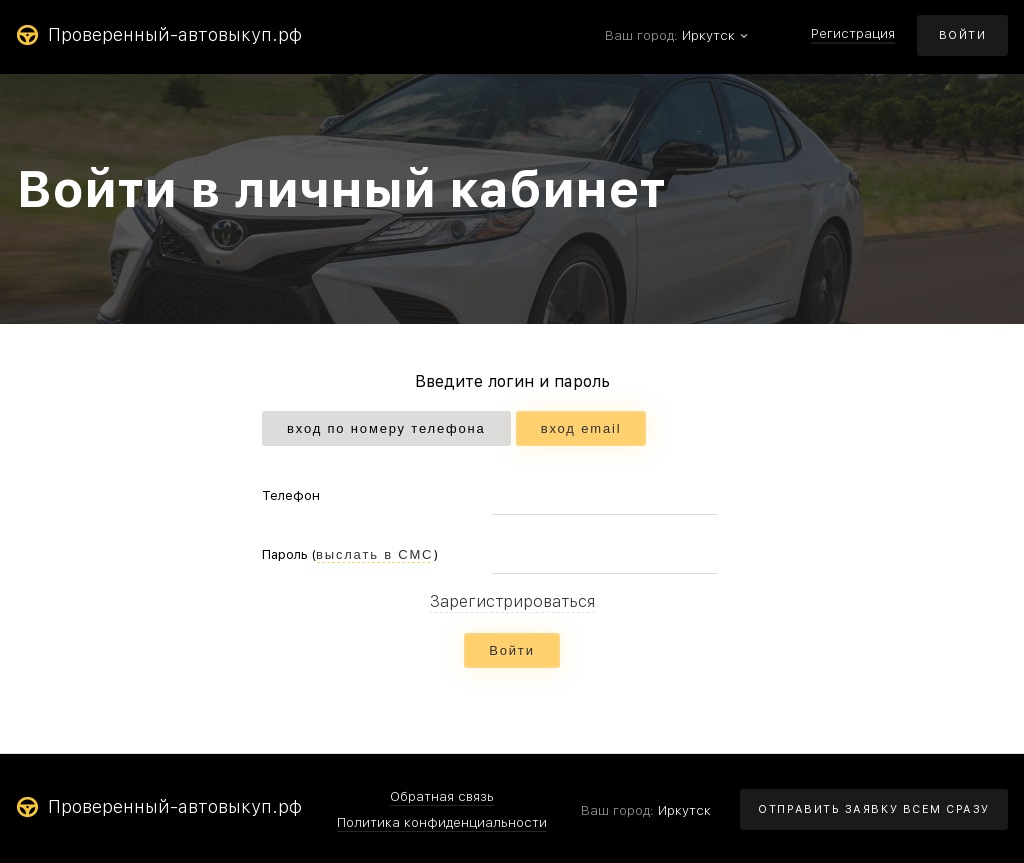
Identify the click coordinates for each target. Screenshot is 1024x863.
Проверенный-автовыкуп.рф (159, 35)
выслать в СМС (374, 554)
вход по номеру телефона (386, 428)
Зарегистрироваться (512, 602)
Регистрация (853, 34)
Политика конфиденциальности (442, 823)
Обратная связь (442, 797)
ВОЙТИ (963, 35)
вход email (581, 428)
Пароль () (350, 555)
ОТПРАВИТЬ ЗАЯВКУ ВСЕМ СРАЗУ (874, 809)
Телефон (291, 495)
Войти (511, 650)
